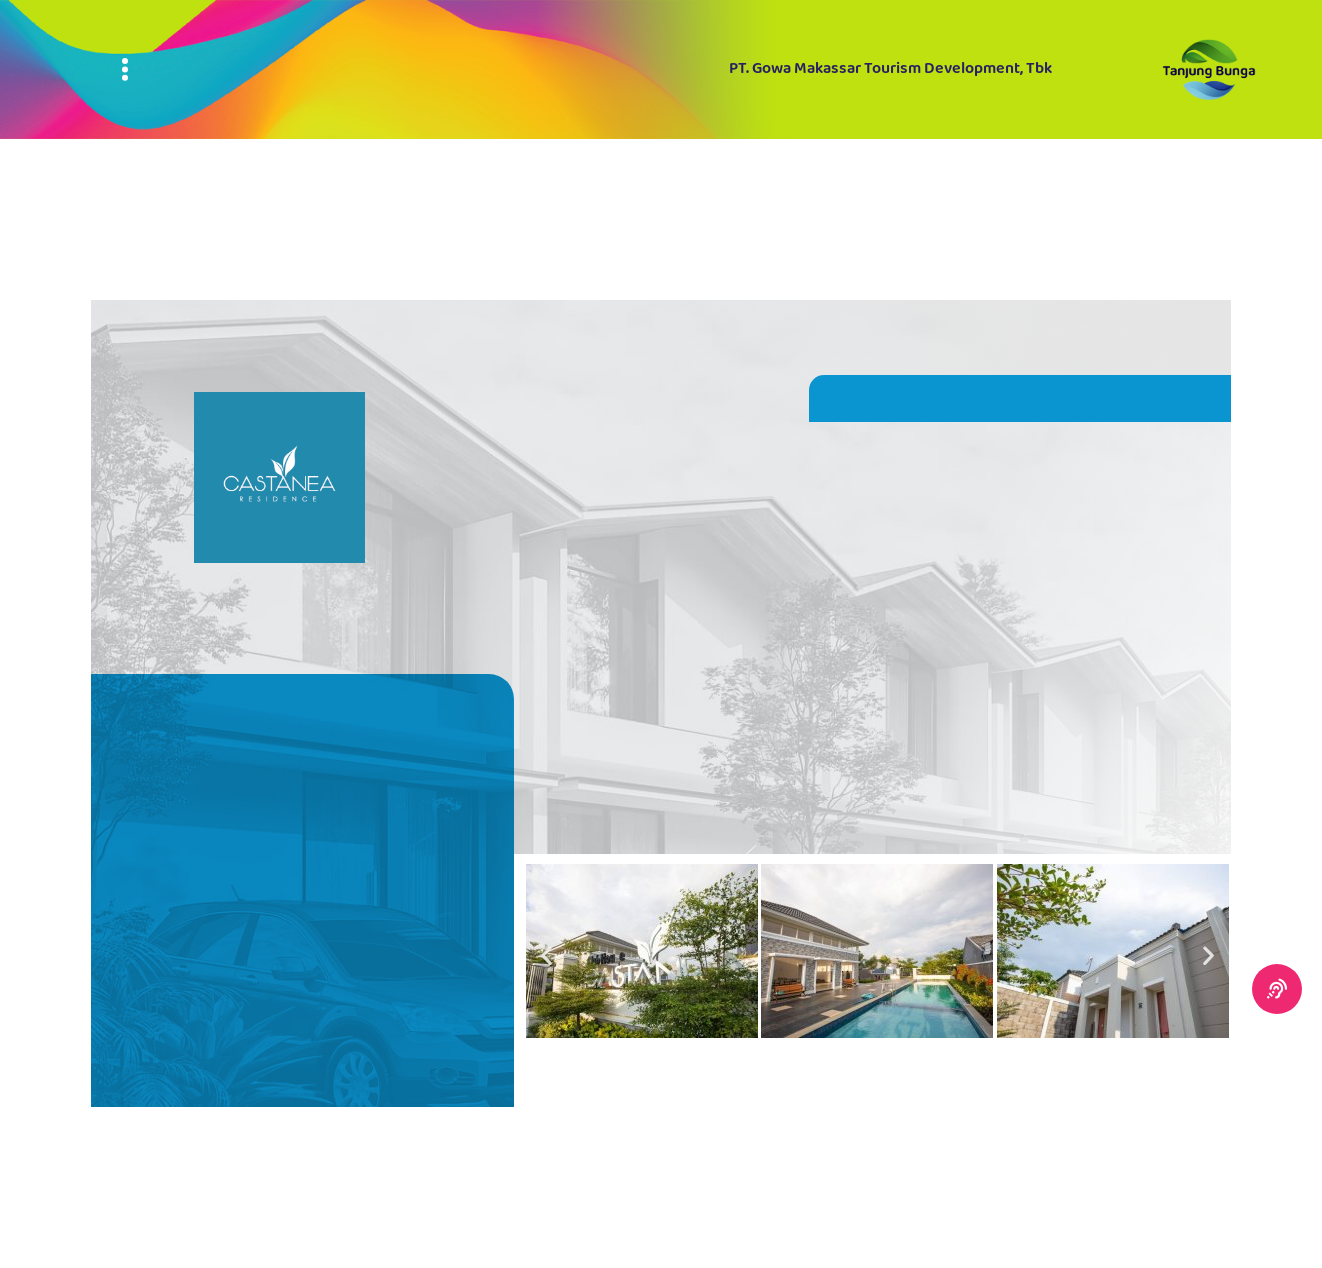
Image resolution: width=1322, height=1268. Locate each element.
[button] (546, 954)
